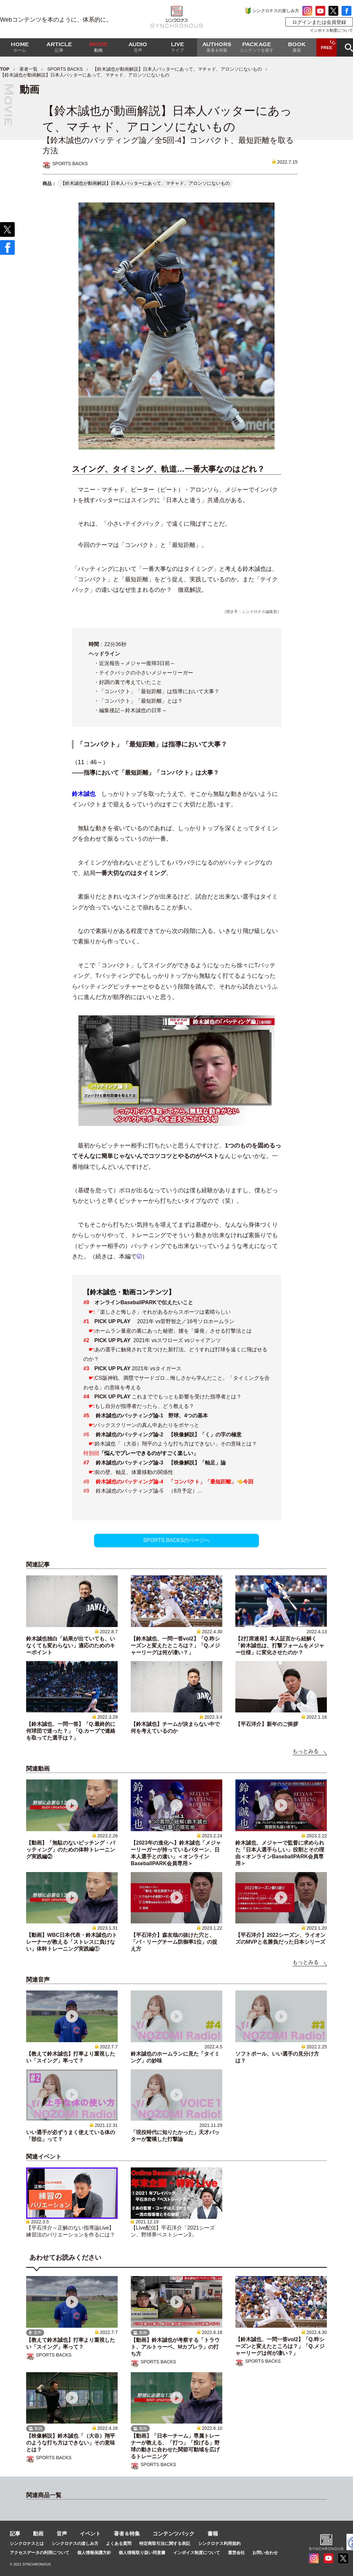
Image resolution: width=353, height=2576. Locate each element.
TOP (4, 69)
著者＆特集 (127, 2533)
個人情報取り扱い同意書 (142, 2552)
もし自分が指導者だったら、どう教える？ (144, 1406)
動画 (38, 2533)
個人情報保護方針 (94, 2552)
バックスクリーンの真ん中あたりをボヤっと (147, 1425)
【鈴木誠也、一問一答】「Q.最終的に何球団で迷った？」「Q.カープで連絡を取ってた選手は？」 (70, 1731)
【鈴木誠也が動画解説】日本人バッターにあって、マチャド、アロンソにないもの (177, 69)
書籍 (213, 2533)
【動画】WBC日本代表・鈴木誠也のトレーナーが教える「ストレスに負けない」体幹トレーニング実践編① (71, 1942)
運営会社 (236, 2552)
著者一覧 (28, 69)
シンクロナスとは (27, 2543)
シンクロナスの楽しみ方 (275, 10)
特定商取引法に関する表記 (164, 2543)
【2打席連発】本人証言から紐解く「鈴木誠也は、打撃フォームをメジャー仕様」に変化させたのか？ (279, 1645)
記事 (15, 2533)
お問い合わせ (265, 2552)
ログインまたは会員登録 (319, 22)
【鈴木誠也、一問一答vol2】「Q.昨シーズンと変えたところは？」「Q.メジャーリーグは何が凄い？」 (175, 1645)
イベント (90, 2533)
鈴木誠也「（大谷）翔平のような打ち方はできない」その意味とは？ (176, 1443)
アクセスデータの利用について (39, 2552)
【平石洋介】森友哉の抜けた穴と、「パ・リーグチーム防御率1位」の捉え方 (174, 1942)
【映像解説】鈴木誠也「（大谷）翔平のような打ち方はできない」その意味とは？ (70, 2442)
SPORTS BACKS (65, 69)
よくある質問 (118, 2543)
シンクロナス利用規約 (219, 2543)
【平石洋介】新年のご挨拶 (266, 1724)
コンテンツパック (173, 2533)
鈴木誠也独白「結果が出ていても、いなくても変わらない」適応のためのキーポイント (70, 1645)
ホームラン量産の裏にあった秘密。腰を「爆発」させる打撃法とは (173, 1331)
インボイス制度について (331, 30)
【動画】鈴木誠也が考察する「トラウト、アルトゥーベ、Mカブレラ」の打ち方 (175, 2347)
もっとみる (306, 1751)
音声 (62, 2533)
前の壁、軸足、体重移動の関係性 (134, 1472)
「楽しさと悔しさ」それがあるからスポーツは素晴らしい (163, 1312)
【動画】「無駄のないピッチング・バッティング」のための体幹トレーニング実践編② (70, 1849)
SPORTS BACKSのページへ (176, 1540)
